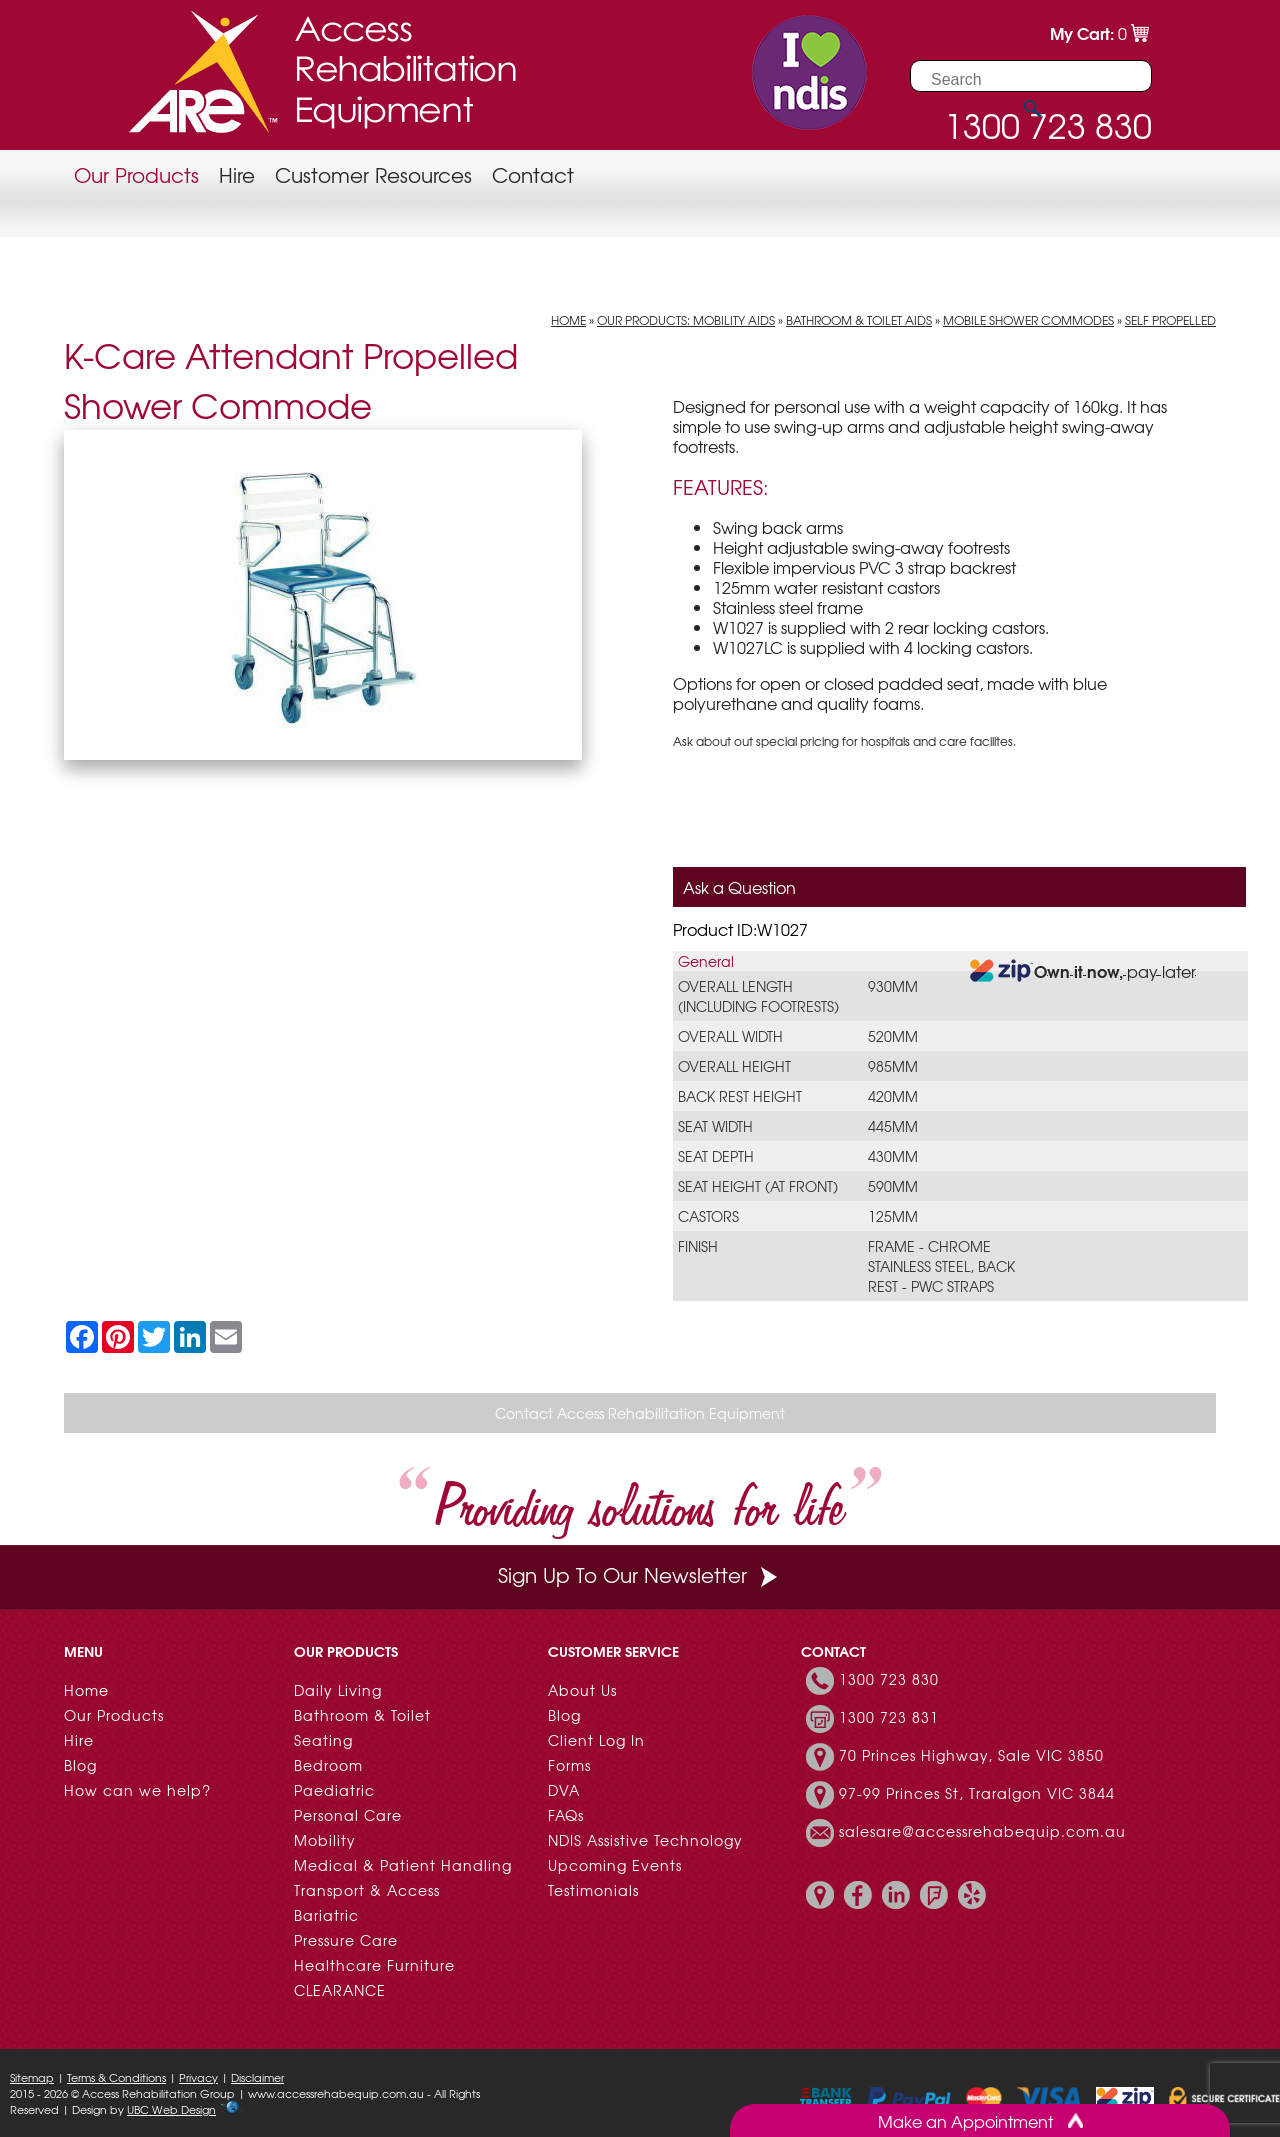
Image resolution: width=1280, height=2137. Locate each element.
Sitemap (32, 2077)
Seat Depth (716, 1156)
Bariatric (326, 1915)
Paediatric (334, 1790)
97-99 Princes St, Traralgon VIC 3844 (977, 1793)
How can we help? (137, 1790)
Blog (80, 1765)
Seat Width (715, 1126)
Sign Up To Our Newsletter (640, 1574)
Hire (237, 174)
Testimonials (593, 1890)
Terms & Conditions (116, 2077)
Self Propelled (1170, 320)
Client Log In (596, 1740)
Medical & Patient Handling (403, 1865)
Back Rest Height (740, 1096)
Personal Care (348, 1815)
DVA (564, 1790)
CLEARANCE (340, 1990)
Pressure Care (346, 1940)
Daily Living (338, 1690)
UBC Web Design (171, 2109)
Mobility (325, 1840)
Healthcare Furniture (374, 1965)
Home (568, 320)
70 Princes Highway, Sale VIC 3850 (971, 1755)
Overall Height (734, 1066)
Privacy (198, 2077)
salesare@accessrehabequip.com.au (982, 1831)
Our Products (136, 174)
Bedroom (328, 1765)
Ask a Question (739, 887)
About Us (582, 1690)
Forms (569, 1765)
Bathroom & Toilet (362, 1715)
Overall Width (730, 1036)
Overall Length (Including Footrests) (758, 996)
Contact (533, 174)
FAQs (566, 1815)
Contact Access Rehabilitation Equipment (640, 1413)
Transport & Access (367, 1890)
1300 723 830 (889, 1679)
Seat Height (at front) (758, 1186)
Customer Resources (373, 174)
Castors (708, 1216)
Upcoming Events (615, 1865)
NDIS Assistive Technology (645, 1840)
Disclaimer (257, 2077)
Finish (698, 1246)
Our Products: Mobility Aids (686, 320)
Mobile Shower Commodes (1028, 320)
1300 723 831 (889, 1717)
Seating (323, 1740)
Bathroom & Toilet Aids (859, 320)
